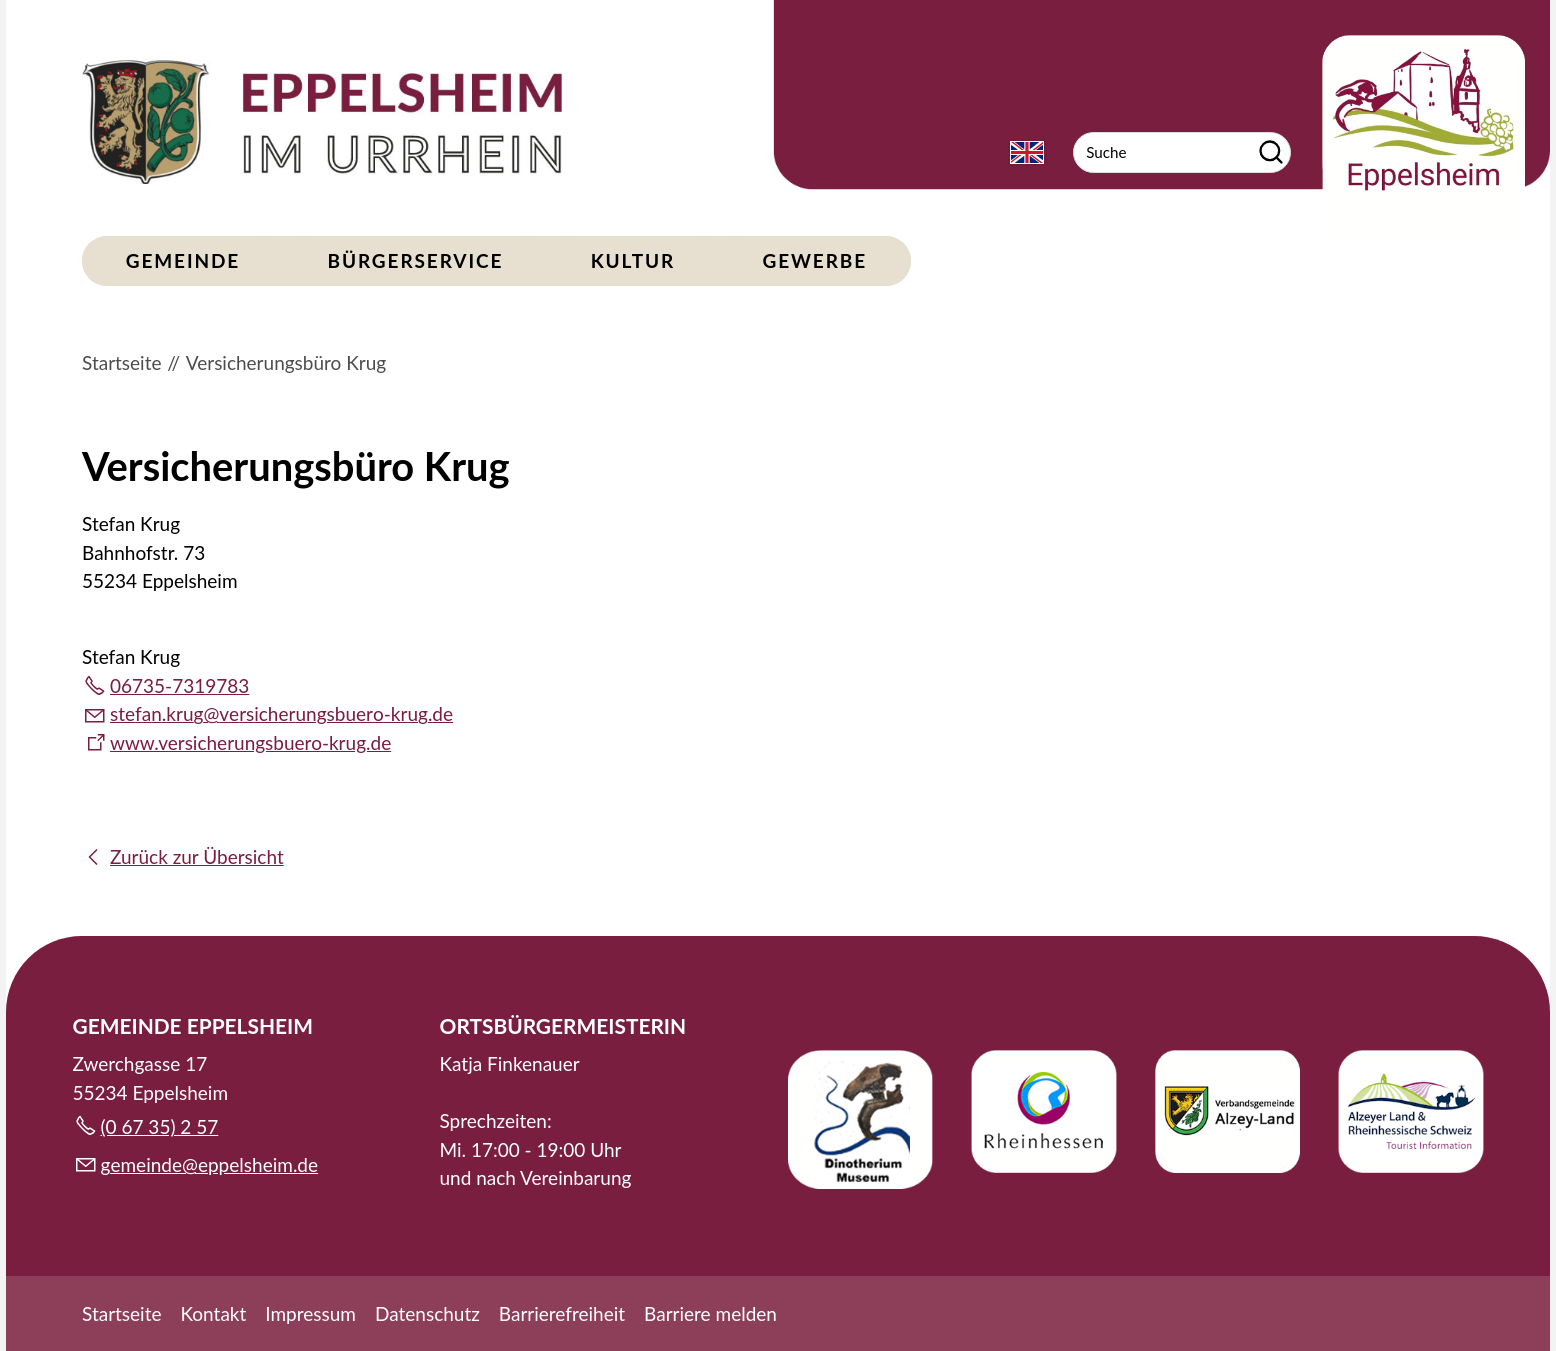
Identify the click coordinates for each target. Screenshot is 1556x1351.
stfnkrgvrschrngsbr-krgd (281, 713)
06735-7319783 (179, 685)
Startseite (121, 1313)
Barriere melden (710, 1313)
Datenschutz (427, 1313)
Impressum (310, 1313)
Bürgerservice (416, 260)
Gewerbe (814, 260)
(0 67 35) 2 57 (160, 1126)
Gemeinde (183, 260)
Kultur (633, 260)
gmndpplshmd (210, 1164)
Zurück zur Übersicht (197, 856)
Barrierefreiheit (562, 1313)
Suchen (1271, 152)
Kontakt (213, 1313)
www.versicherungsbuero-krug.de (250, 742)
